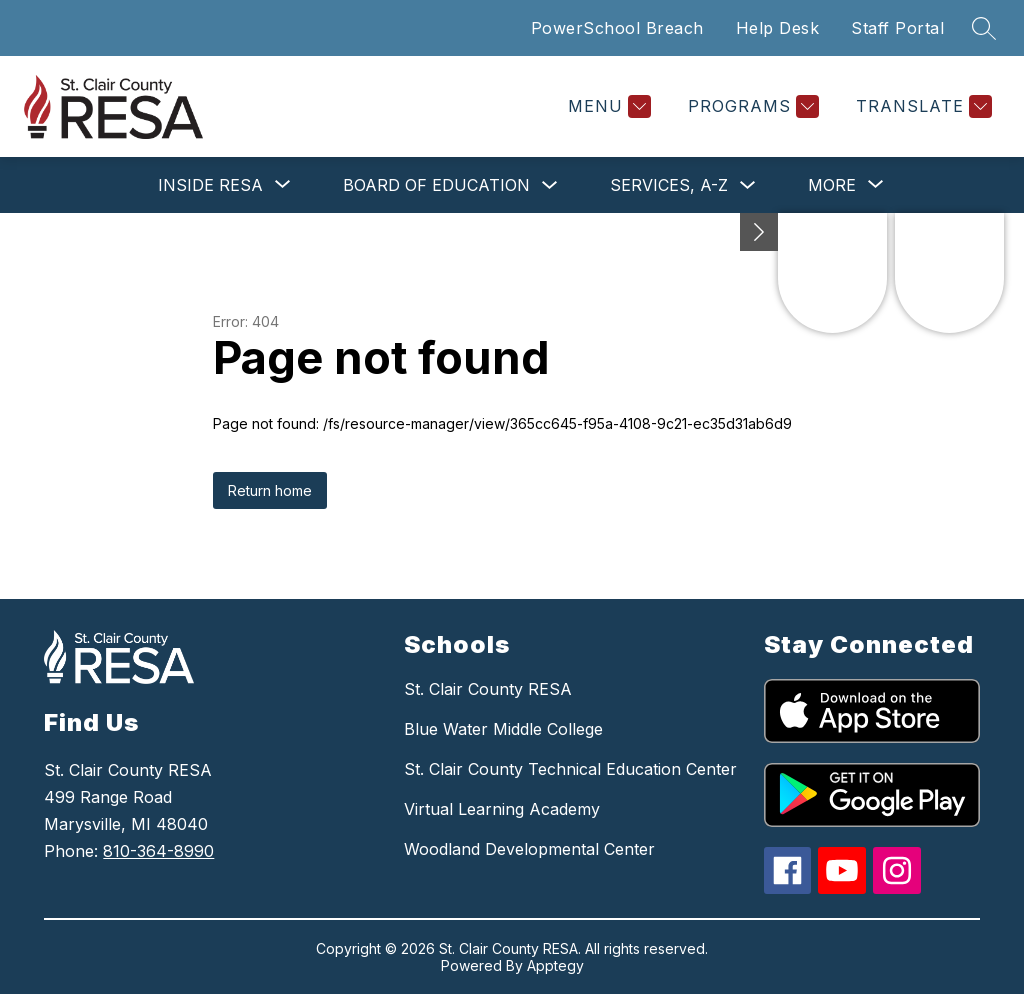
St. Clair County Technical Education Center (570, 769)
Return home (270, 490)
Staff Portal (897, 28)
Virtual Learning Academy (502, 809)
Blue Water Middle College (503, 729)
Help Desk (778, 28)
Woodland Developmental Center (529, 849)
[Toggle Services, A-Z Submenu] (748, 185)
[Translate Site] (921, 106)
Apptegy (555, 965)
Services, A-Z (669, 185)
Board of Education (436, 185)
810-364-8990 (158, 851)
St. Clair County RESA (488, 689)
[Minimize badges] (759, 232)
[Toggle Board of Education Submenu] (550, 185)
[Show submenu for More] (832, 185)
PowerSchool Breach (617, 28)
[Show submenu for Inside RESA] (210, 185)
